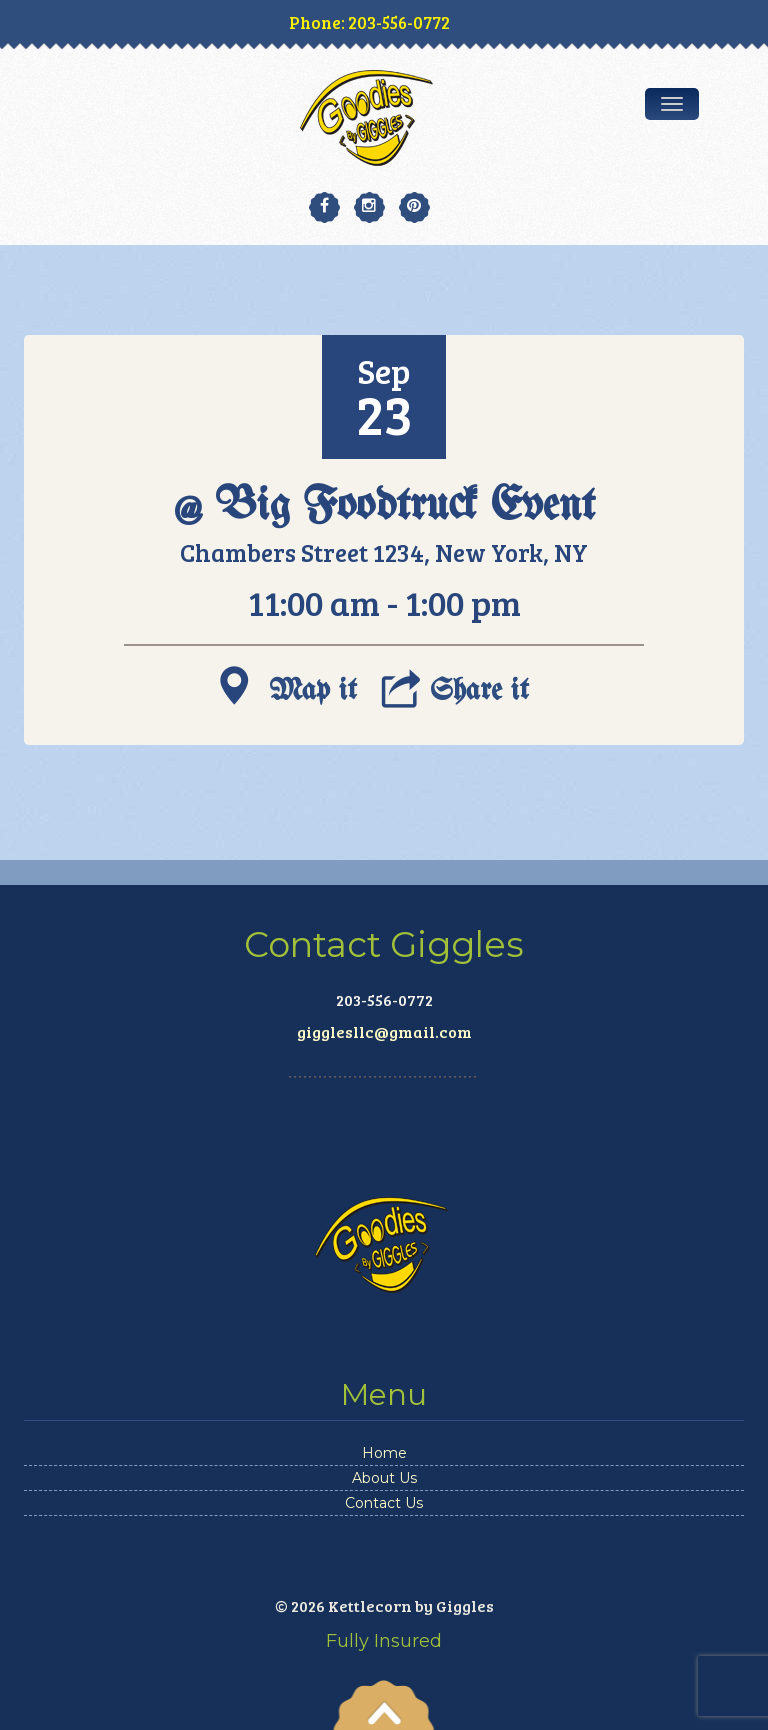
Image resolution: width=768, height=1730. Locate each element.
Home (384, 1453)
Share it (455, 685)
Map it (288, 685)
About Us (384, 1478)
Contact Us (384, 1503)
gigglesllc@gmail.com (384, 1031)
